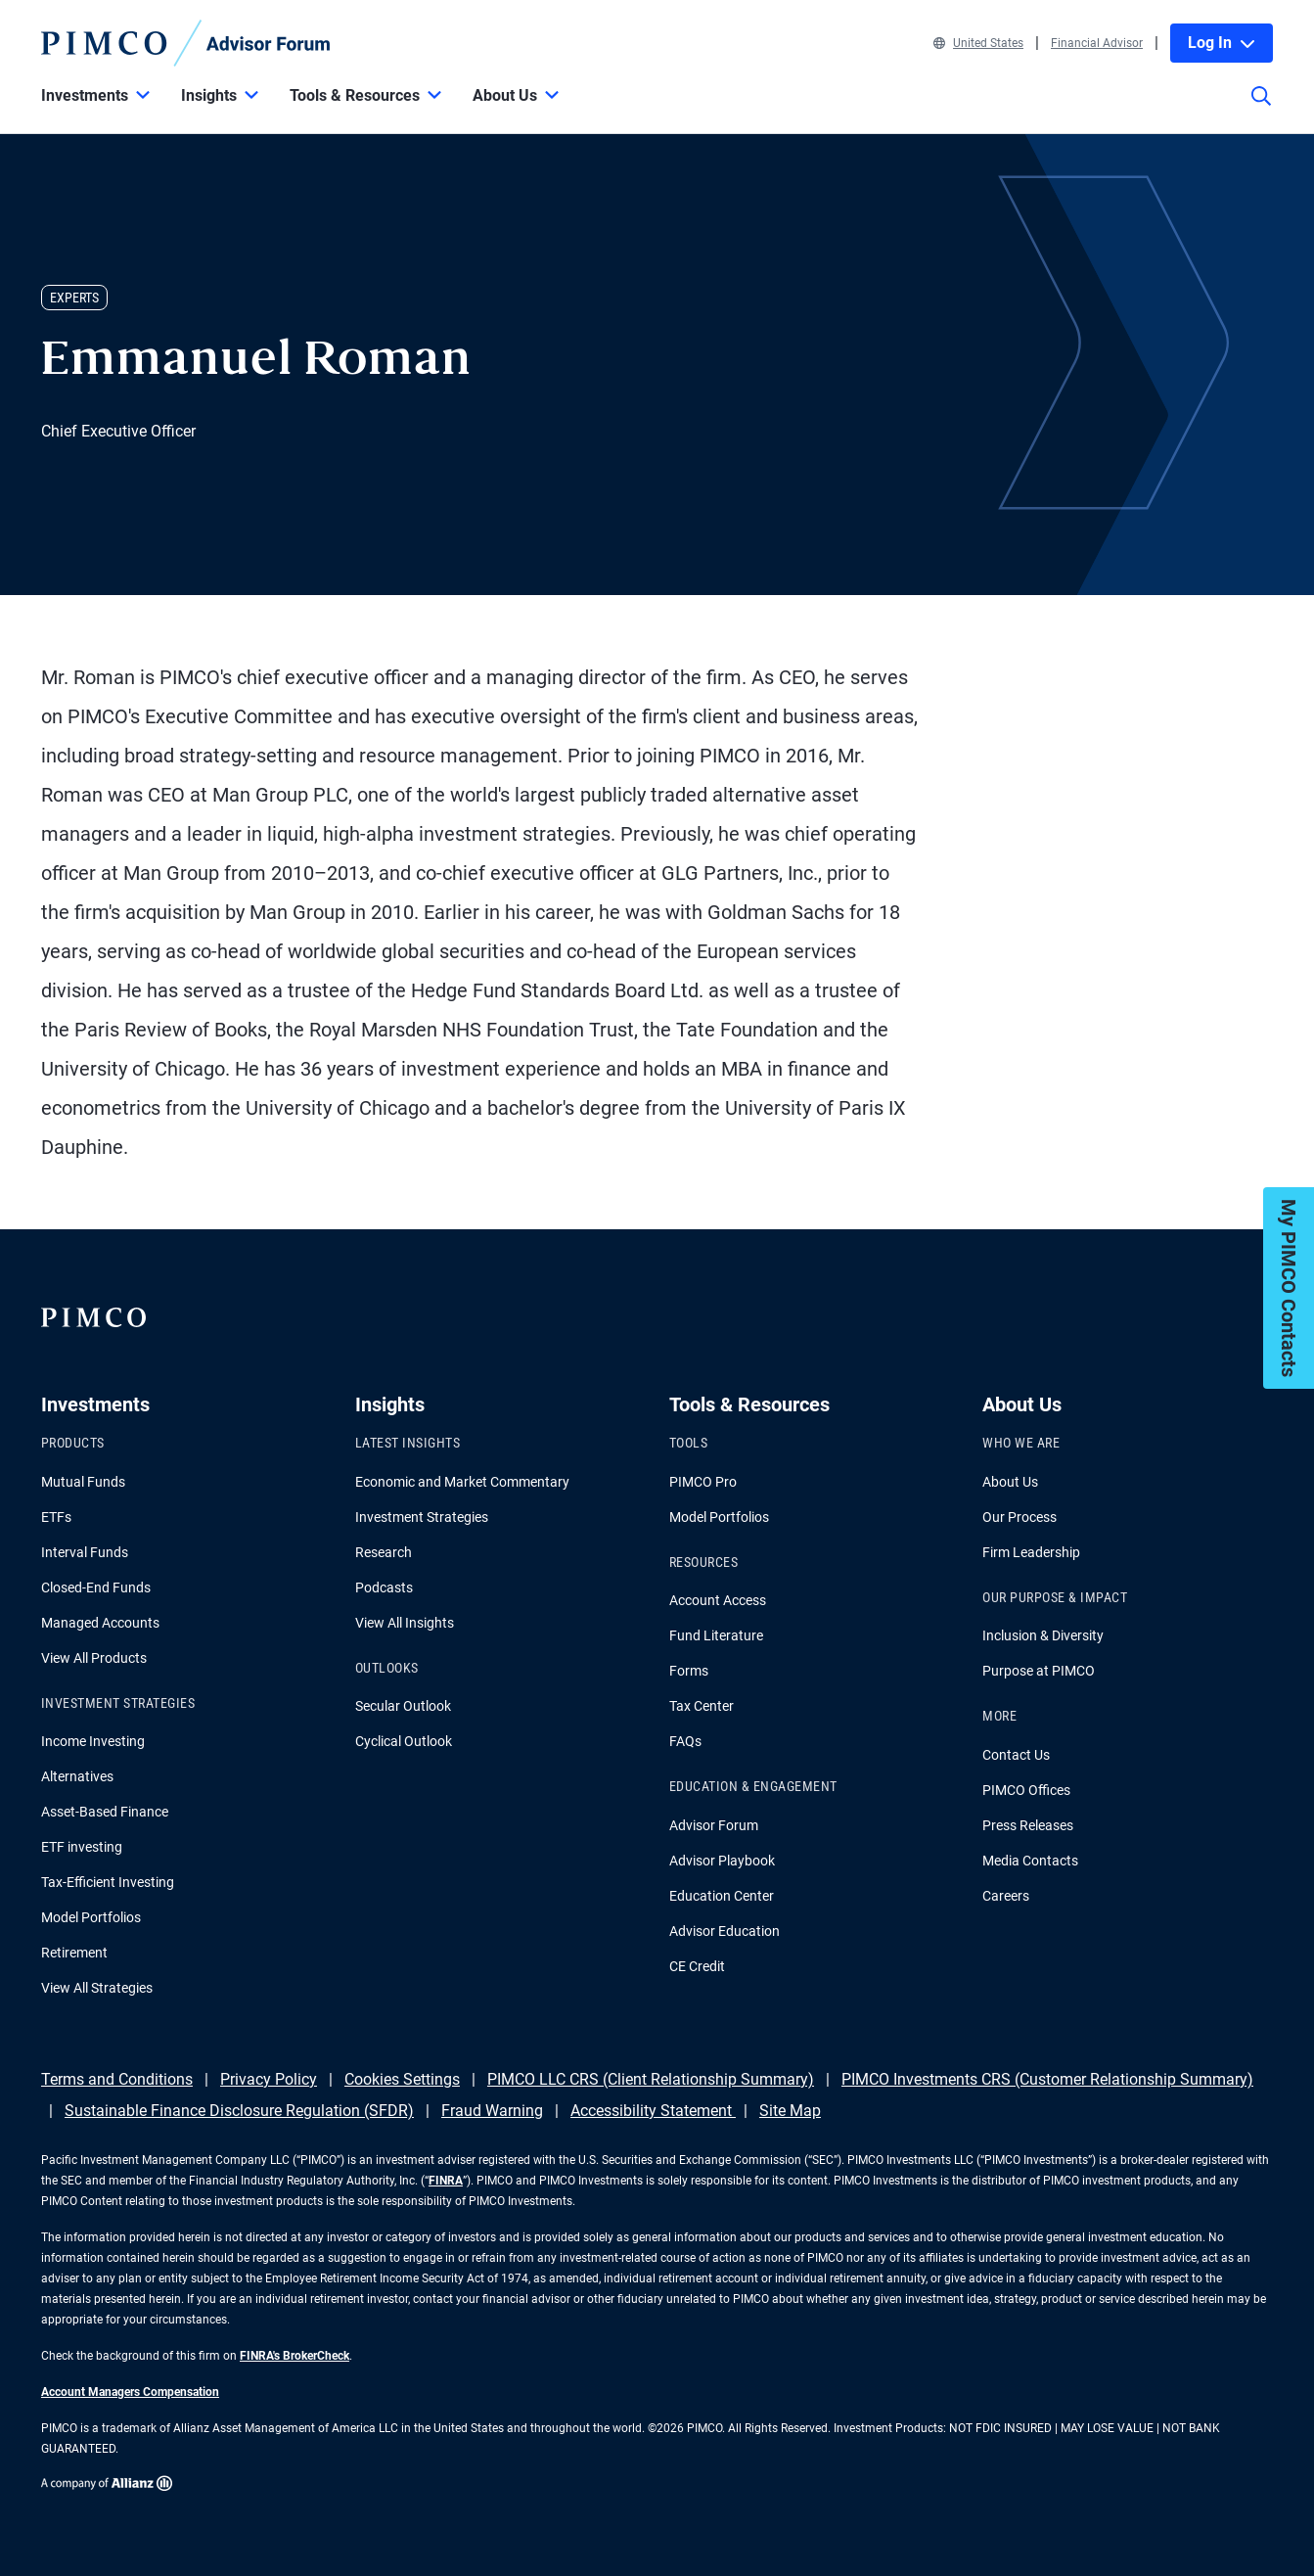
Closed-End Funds (96, 1587)
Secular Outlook (403, 1706)
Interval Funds (84, 1552)
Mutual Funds (83, 1482)
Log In (1221, 42)
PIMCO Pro (703, 1482)
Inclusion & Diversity (1043, 1635)
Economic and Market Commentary (462, 1482)
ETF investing (81, 1847)
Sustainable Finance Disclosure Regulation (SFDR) (239, 2110)
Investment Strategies (421, 1517)
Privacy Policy (268, 2079)
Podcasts (384, 1587)
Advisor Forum (713, 1825)
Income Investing (93, 1741)
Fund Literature (716, 1635)
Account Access (717, 1600)
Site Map (790, 2110)
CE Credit (697, 1966)
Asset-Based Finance (104, 1811)
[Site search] (1261, 109)
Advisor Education (724, 1931)
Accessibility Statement (653, 2110)
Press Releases (1027, 1825)
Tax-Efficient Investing (107, 1882)
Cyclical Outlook (403, 1741)
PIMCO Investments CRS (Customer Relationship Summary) (1047, 2079)
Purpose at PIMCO (1038, 1671)
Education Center (721, 1896)
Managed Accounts (100, 1623)
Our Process (1019, 1517)
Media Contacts (1030, 1860)
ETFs (56, 1517)
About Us (1010, 1482)
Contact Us (1016, 1755)
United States (978, 43)
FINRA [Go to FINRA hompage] (446, 2180)
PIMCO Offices (1026, 1790)
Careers (1005, 1896)
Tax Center (701, 1706)
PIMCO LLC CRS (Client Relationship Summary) (650, 2079)
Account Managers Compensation (130, 2392)
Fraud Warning (492, 2110)
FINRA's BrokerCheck (294, 2356)
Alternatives (77, 1776)
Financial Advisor (1097, 43)
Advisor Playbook (722, 1860)
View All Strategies (97, 1988)
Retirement (74, 1952)
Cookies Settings (402, 2079)
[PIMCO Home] (186, 43)
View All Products (94, 1658)
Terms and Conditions (117, 2079)
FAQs (685, 1741)
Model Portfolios (91, 1917)
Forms (688, 1671)
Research (383, 1552)
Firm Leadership (1031, 1552)
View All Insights (404, 1623)
